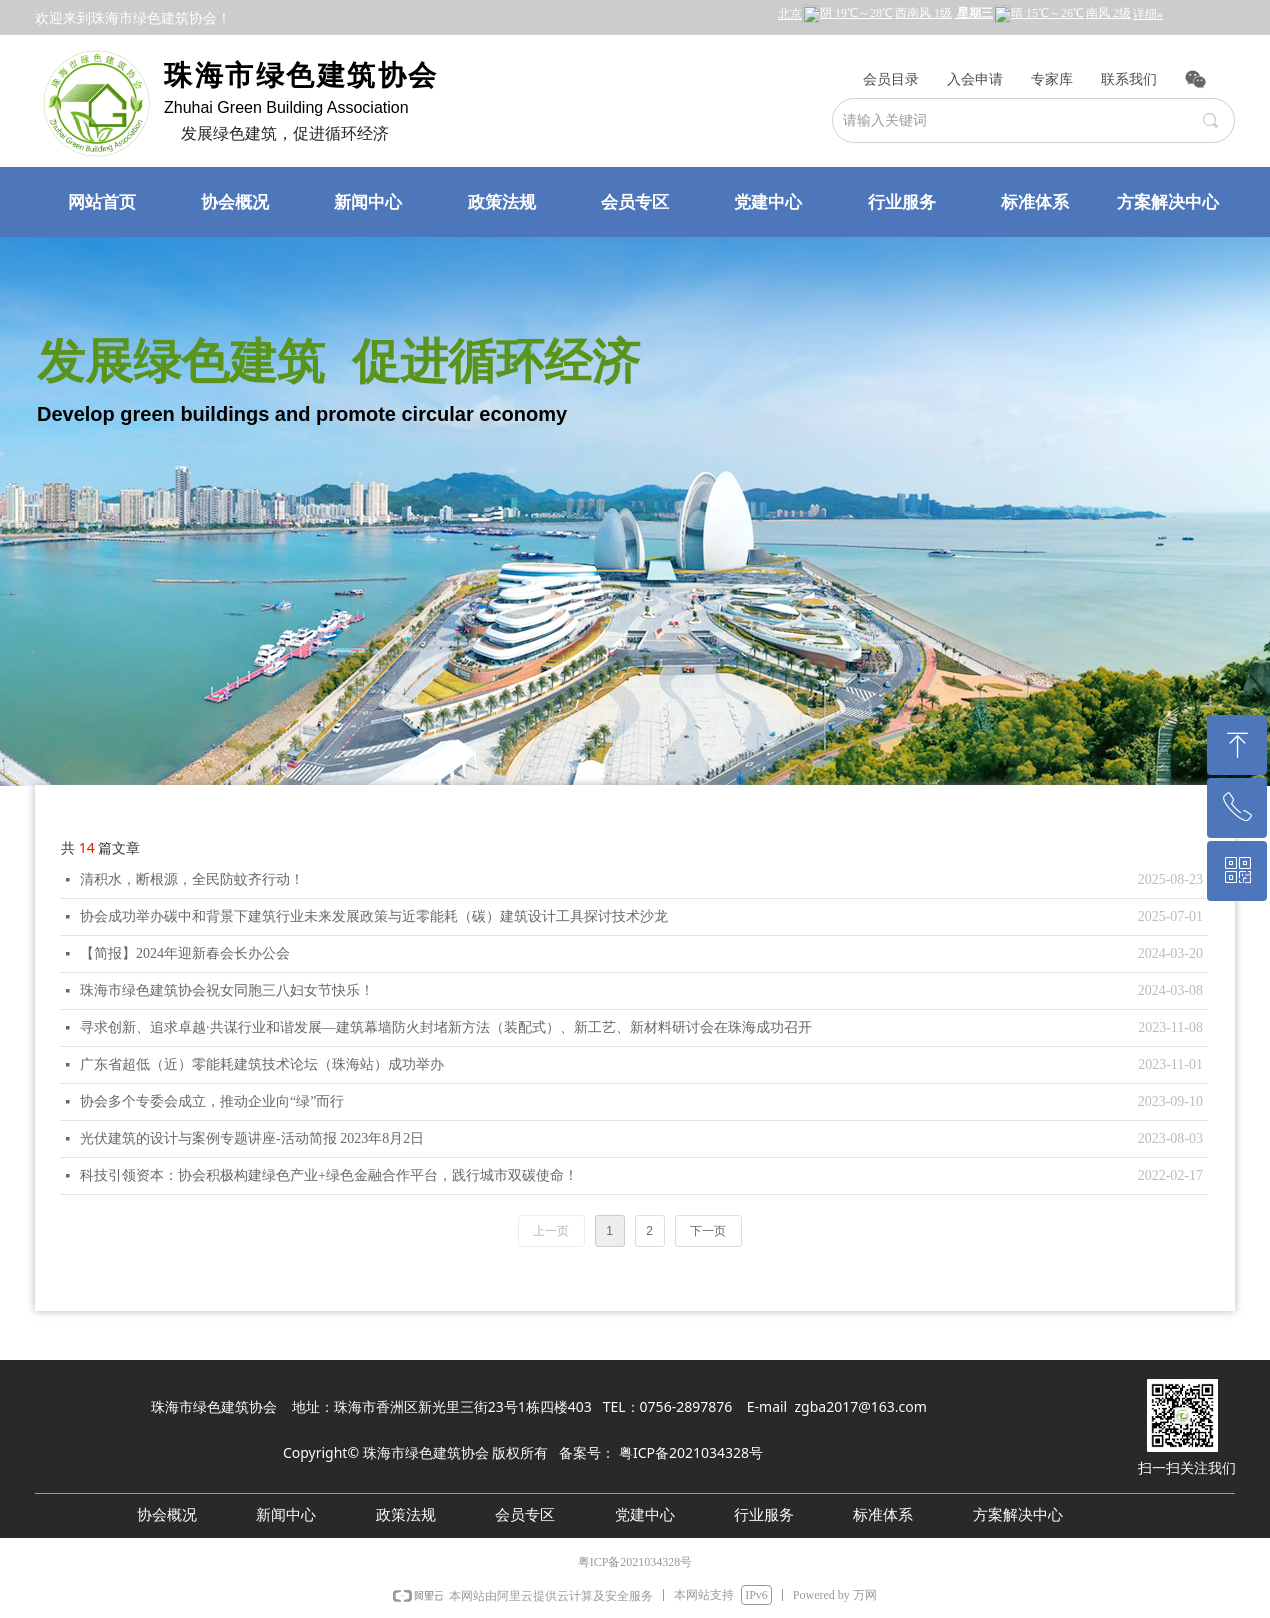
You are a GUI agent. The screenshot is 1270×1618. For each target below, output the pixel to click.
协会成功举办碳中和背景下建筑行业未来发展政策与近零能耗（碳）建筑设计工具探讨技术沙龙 (374, 916)
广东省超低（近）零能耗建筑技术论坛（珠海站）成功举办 (262, 1064)
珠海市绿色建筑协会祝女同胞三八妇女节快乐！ (227, 990)
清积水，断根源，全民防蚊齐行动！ (192, 879)
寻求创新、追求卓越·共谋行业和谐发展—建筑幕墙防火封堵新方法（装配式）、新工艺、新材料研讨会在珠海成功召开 (446, 1027)
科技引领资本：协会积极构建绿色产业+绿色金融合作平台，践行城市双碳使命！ (329, 1175)
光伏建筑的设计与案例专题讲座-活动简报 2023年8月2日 (252, 1138)
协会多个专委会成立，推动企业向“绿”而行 (212, 1101)
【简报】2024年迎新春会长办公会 (185, 953)
